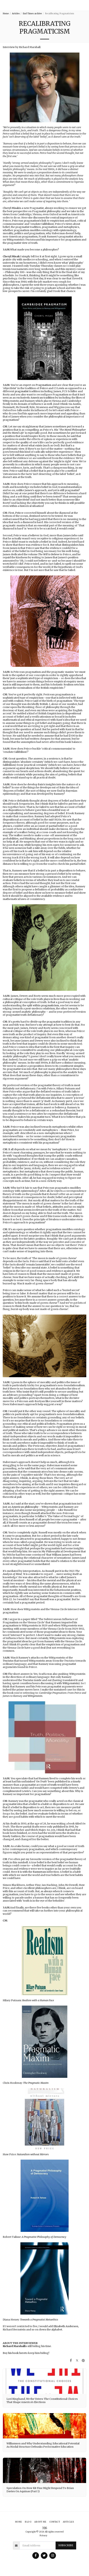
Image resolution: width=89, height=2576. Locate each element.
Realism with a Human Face (38, 2000)
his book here (16, 2353)
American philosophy (25, 1506)
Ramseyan (39, 1871)
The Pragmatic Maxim (36, 2082)
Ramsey (44, 1778)
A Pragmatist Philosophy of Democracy (44, 2237)
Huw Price (67, 1130)
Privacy (43, 2535)
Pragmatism (43, 385)
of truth (52, 1784)
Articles (16, 13)
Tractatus (8, 1660)
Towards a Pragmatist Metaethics (39, 2319)
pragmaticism (50, 1005)
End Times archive (32, 13)
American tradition (43, 397)
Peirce (44, 388)
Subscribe (65, 2545)
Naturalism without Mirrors (33, 2154)
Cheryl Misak (11, 208)
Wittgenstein (70, 1683)
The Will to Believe (48, 554)
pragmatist (22, 391)
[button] (84, 5)
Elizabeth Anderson (65, 2326)
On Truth (41, 1781)
